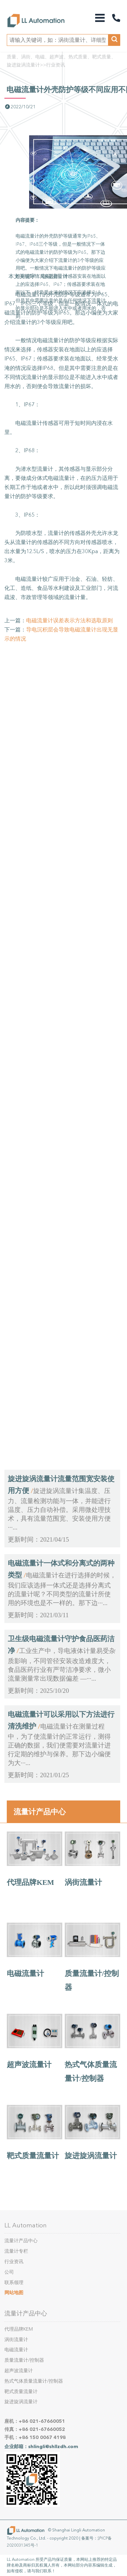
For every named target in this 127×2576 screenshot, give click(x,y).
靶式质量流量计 (33, 2156)
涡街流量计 (83, 1882)
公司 (9, 2272)
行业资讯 (55, 65)
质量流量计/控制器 (24, 2360)
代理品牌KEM (30, 1882)
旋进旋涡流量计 (91, 2156)
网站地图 (13, 2293)
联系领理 (13, 2282)
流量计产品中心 (40, 1811)
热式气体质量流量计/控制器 (33, 2381)
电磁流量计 (25, 1974)
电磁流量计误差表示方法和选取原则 (69, 620)
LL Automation (25, 2225)
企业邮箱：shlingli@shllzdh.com (41, 2446)
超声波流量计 (29, 2065)
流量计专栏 (16, 2251)
